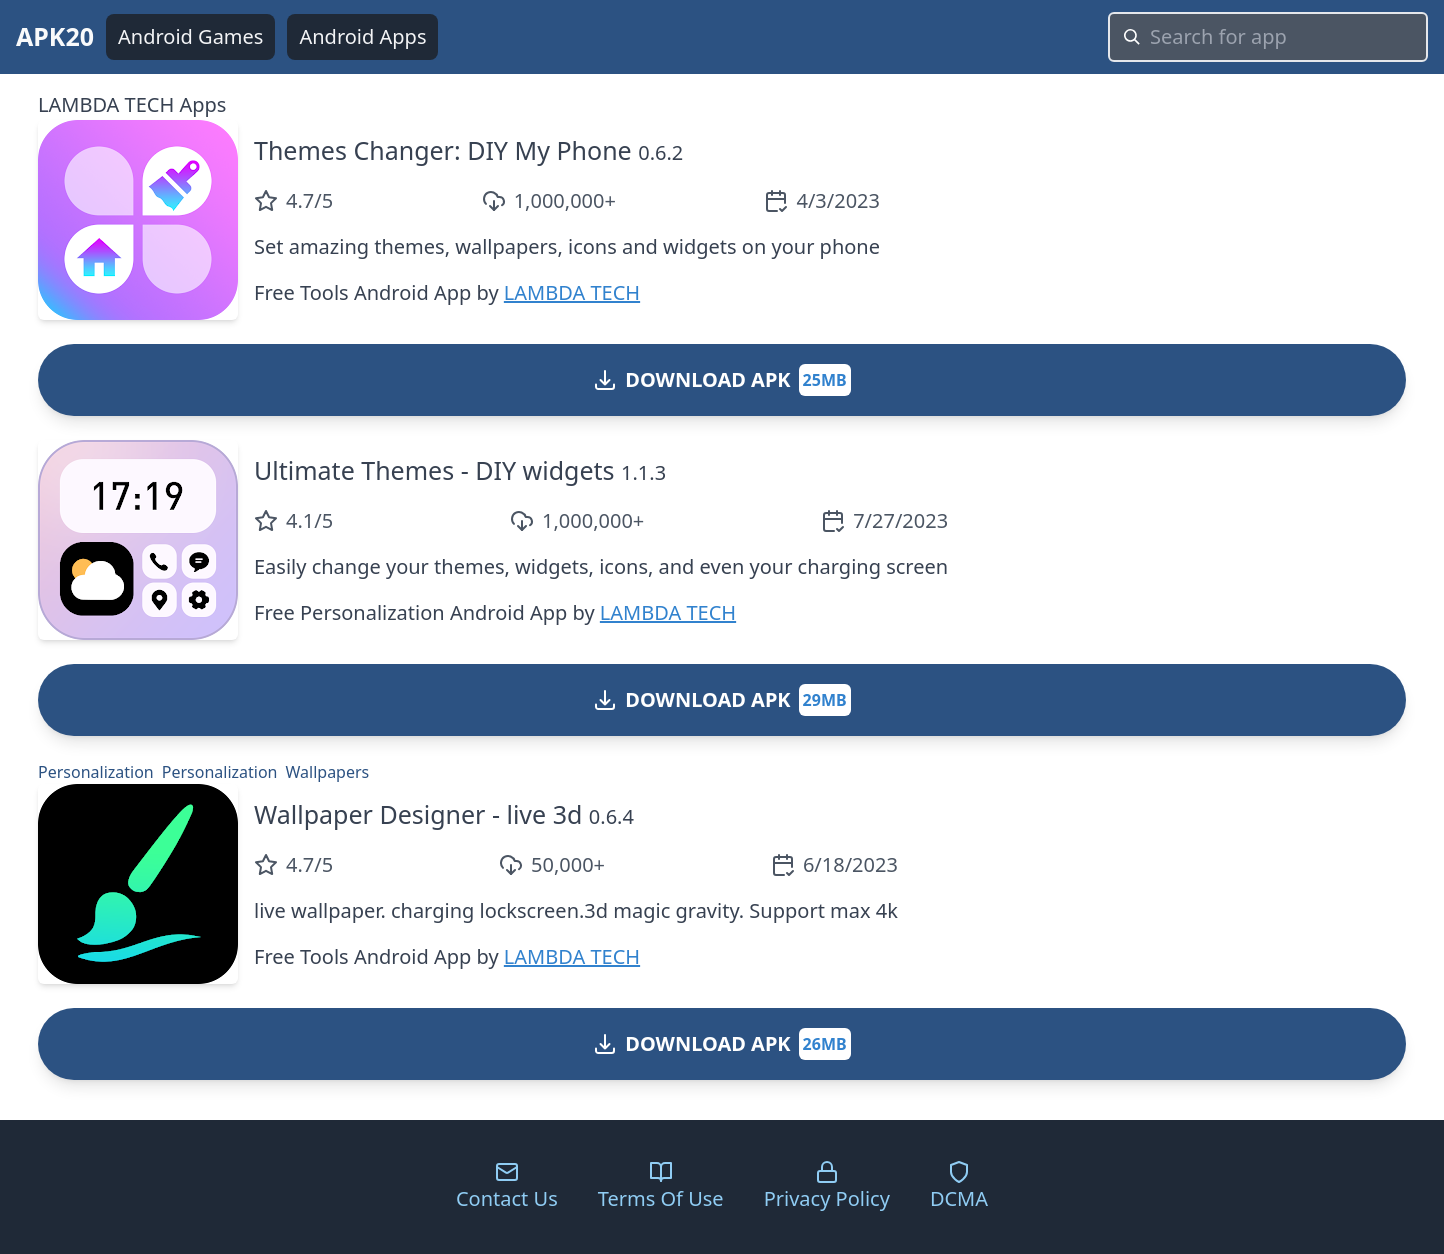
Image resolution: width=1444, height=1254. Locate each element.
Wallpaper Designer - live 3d (418, 814)
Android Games (190, 36)
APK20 (55, 36)
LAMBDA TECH (572, 292)
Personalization (96, 772)
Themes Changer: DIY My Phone (443, 150)
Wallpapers (328, 772)
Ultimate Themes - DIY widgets (434, 470)
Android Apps (362, 36)
